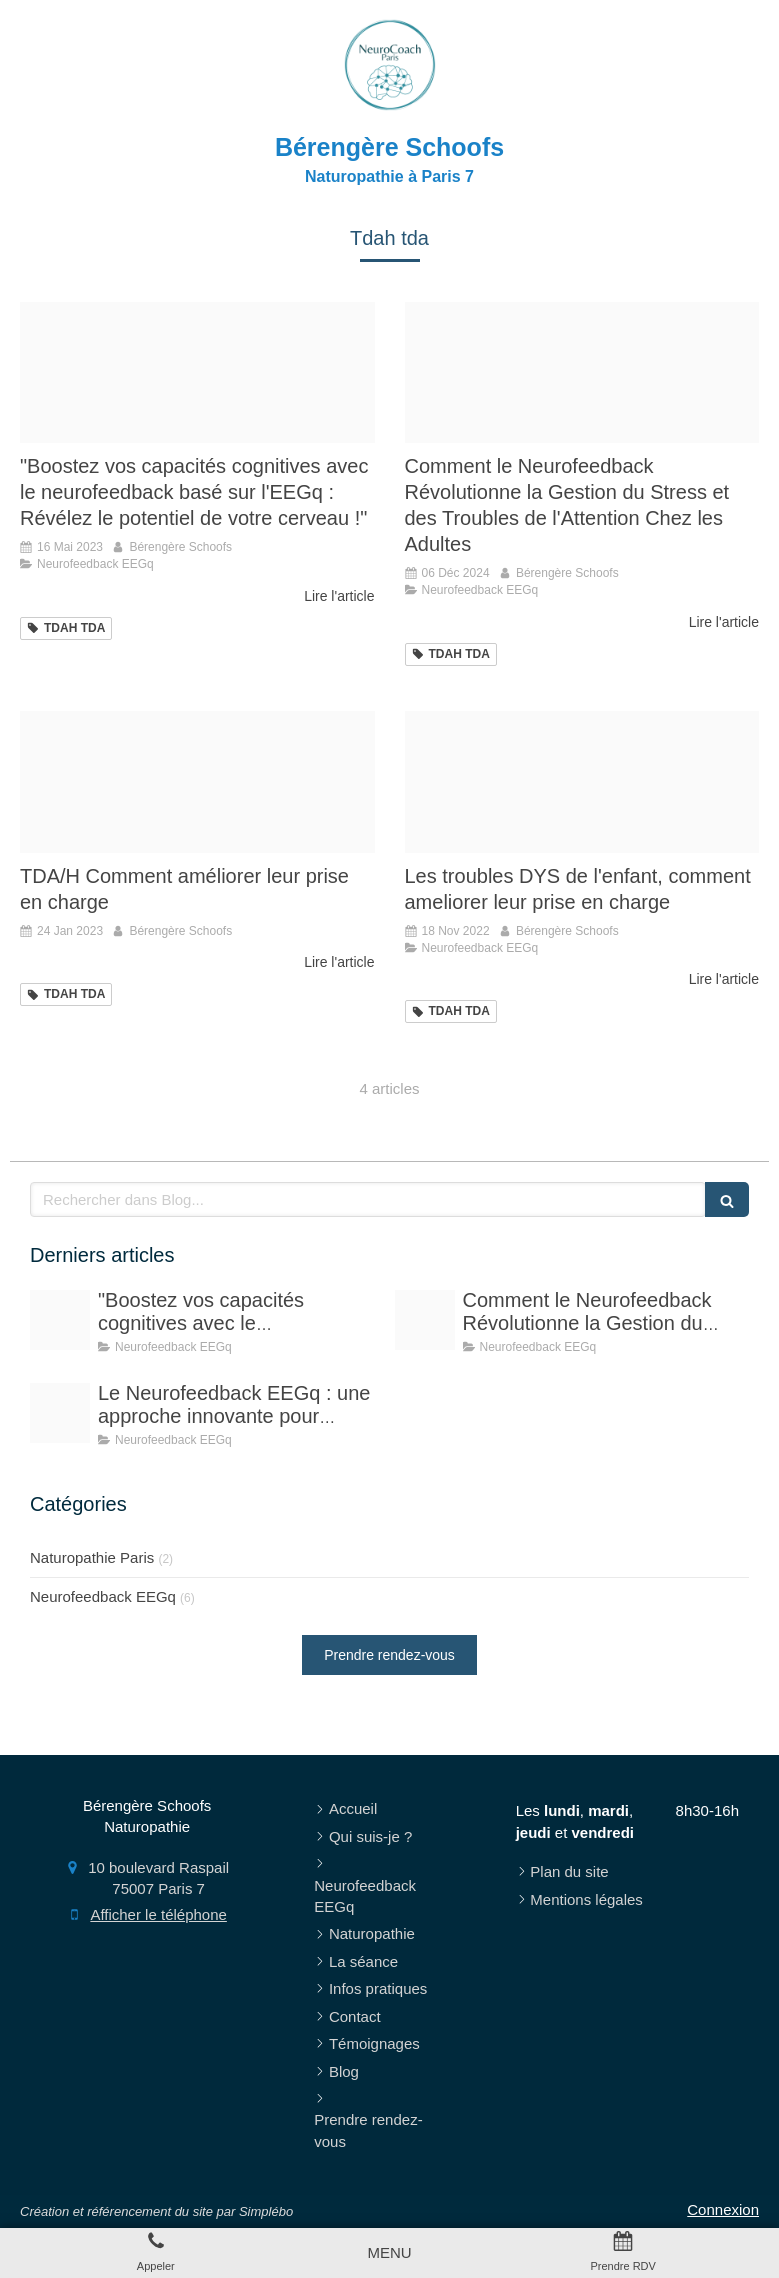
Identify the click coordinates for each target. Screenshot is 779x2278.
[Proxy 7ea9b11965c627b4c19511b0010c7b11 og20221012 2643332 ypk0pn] (197, 373)
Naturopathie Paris (92, 1557)
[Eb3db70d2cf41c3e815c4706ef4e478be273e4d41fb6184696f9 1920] (582, 782)
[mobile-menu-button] (389, 2252)
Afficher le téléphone (158, 1914)
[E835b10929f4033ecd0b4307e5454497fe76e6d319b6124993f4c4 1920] (60, 1413)
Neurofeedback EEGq (103, 1596)
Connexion (723, 2209)
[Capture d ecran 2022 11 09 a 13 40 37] (197, 782)
